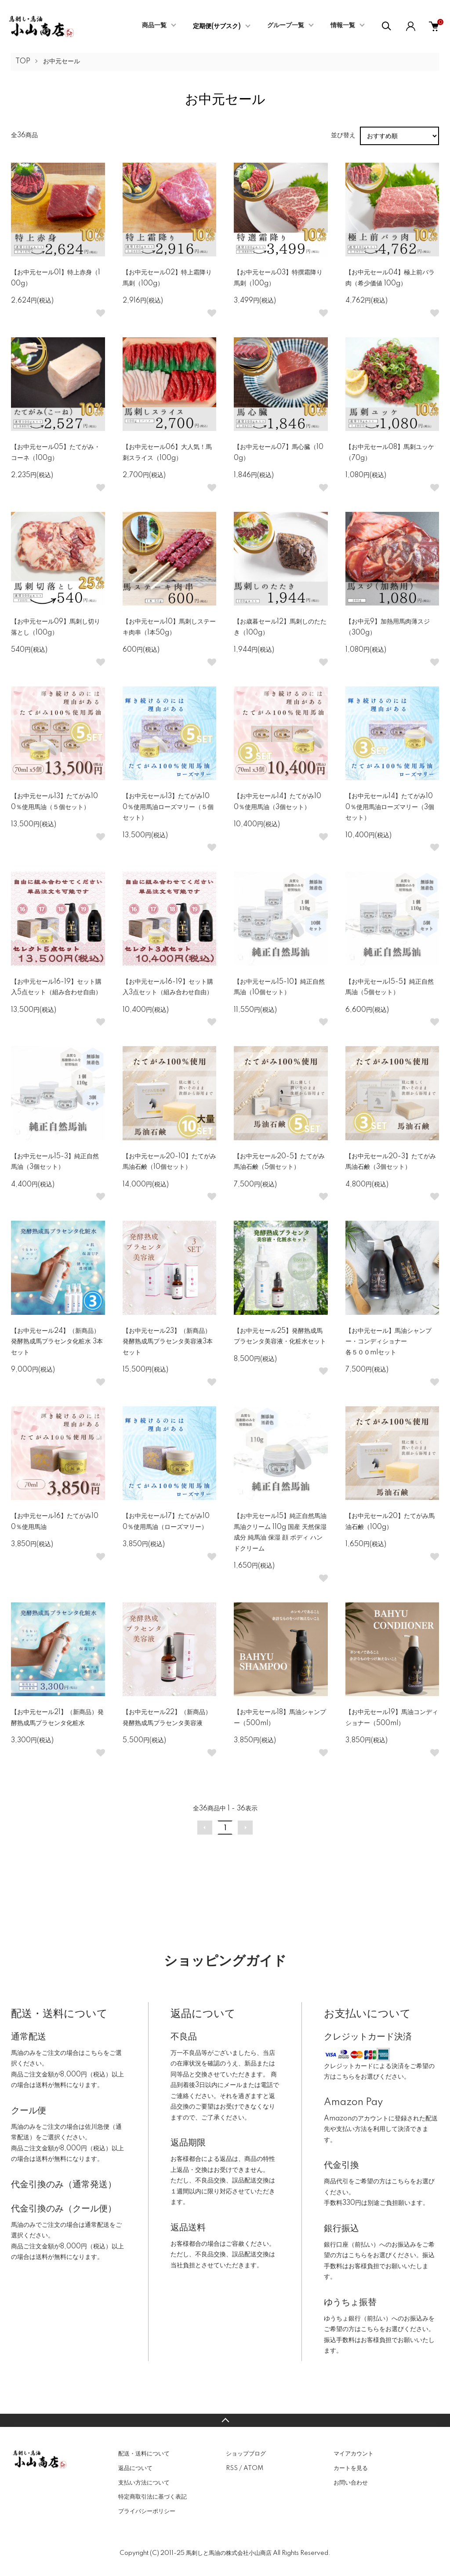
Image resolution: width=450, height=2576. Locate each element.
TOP (22, 61)
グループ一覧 (285, 25)
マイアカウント (354, 2454)
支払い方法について (144, 2483)
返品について (135, 2468)
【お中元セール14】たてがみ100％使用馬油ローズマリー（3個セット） (389, 807)
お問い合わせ (351, 2483)
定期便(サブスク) (217, 26)
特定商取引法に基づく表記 (152, 2497)
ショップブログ (246, 2454)
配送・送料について (144, 2454)
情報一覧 (342, 25)
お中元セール (61, 61)
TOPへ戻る (225, 2420)
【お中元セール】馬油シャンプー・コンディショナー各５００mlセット (388, 1342)
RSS (232, 2468)
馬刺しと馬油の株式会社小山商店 (229, 2553)
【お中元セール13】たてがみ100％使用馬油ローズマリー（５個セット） (168, 807)
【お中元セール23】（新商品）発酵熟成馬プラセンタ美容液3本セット (168, 1342)
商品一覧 (154, 25)
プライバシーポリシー (146, 2511)
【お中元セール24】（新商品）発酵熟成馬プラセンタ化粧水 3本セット (57, 1342)
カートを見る (351, 2468)
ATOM (253, 2468)
